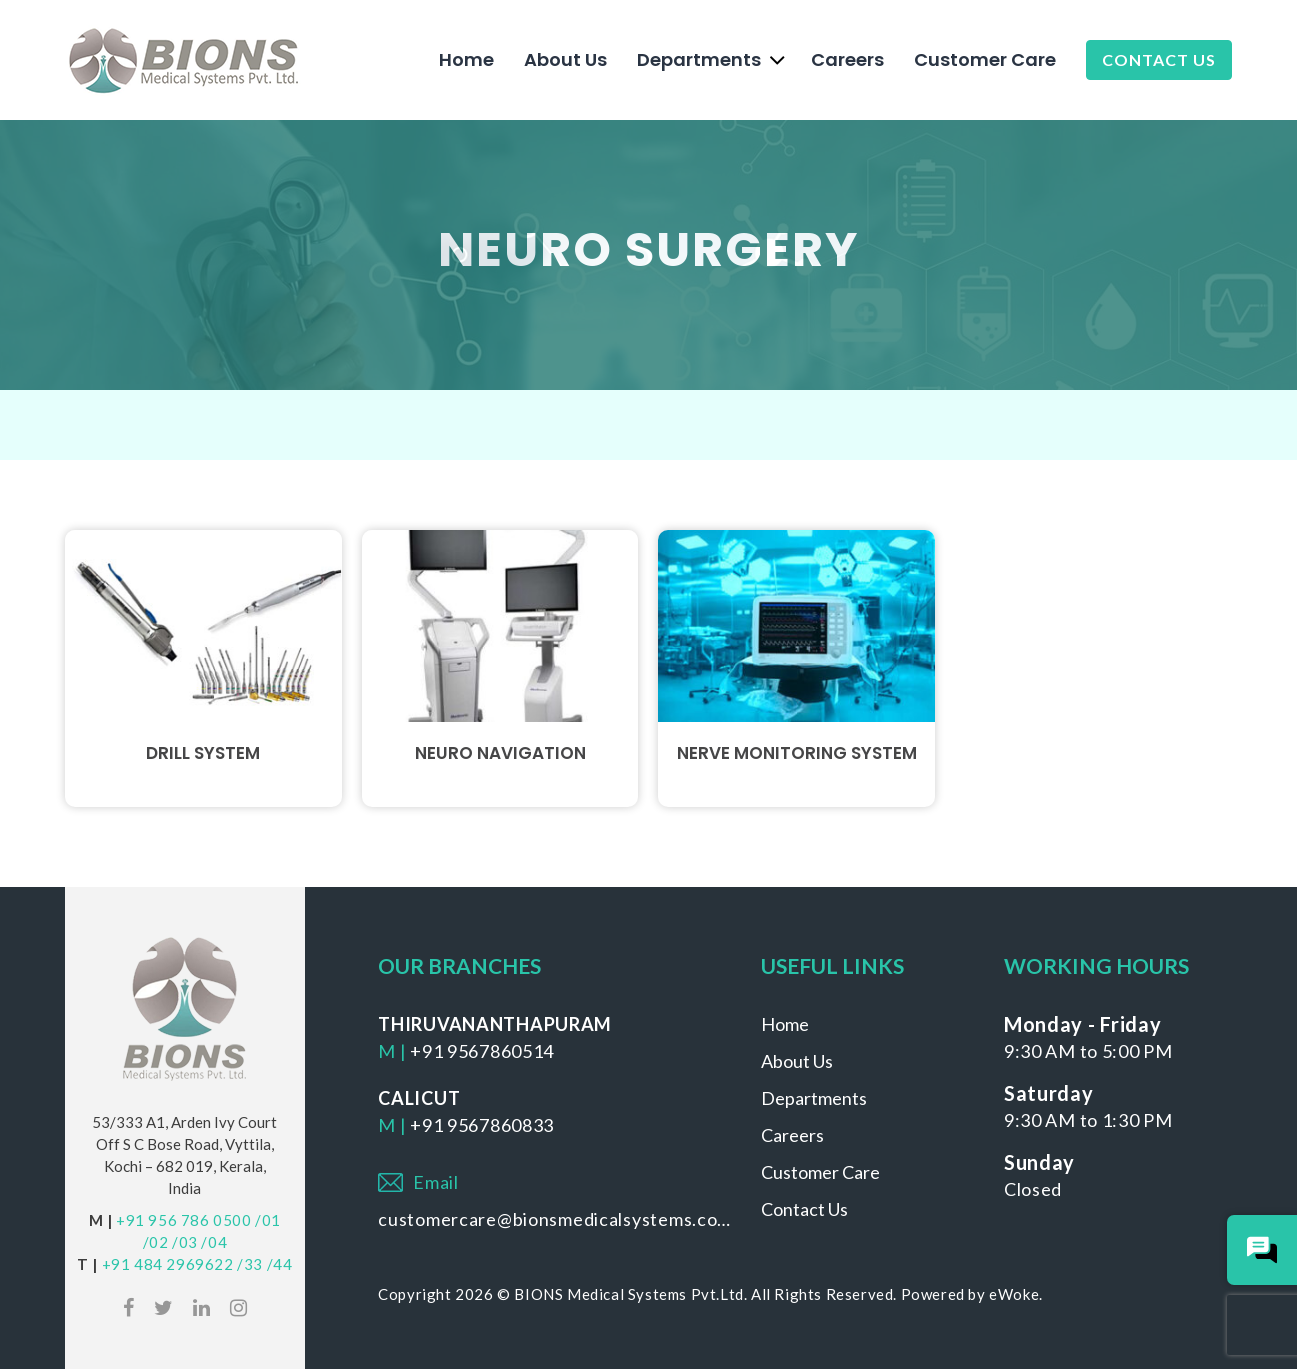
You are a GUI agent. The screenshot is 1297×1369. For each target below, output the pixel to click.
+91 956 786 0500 (184, 1220)
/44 (280, 1264)
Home (466, 59)
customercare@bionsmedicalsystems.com (554, 1219)
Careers (847, 59)
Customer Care (985, 59)
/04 (214, 1242)
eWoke (1014, 1294)
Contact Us (1159, 59)
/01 (268, 1220)
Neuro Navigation (500, 753)
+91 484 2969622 (168, 1264)
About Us (565, 59)
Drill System (203, 753)
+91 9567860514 (482, 1051)
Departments (699, 59)
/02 (156, 1242)
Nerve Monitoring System (797, 753)
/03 (185, 1242)
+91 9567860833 (482, 1125)
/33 (250, 1264)
